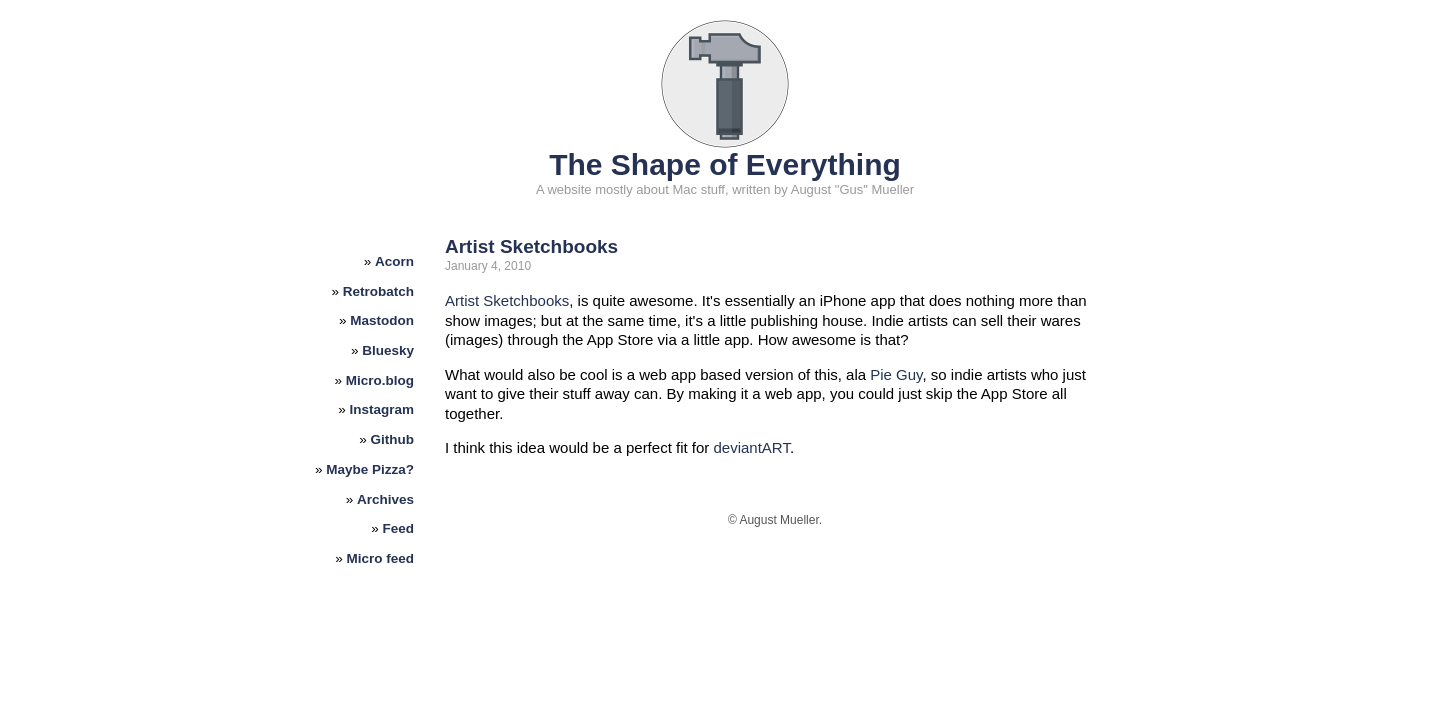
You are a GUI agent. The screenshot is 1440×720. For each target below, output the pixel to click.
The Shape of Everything (725, 164)
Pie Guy (896, 374)
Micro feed (381, 558)
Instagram (382, 409)
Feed (399, 528)
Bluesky (388, 350)
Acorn (394, 261)
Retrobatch (378, 291)
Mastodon (382, 320)
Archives (385, 499)
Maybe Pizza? (370, 469)
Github (393, 439)
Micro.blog (380, 380)
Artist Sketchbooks (531, 246)
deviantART (751, 447)
